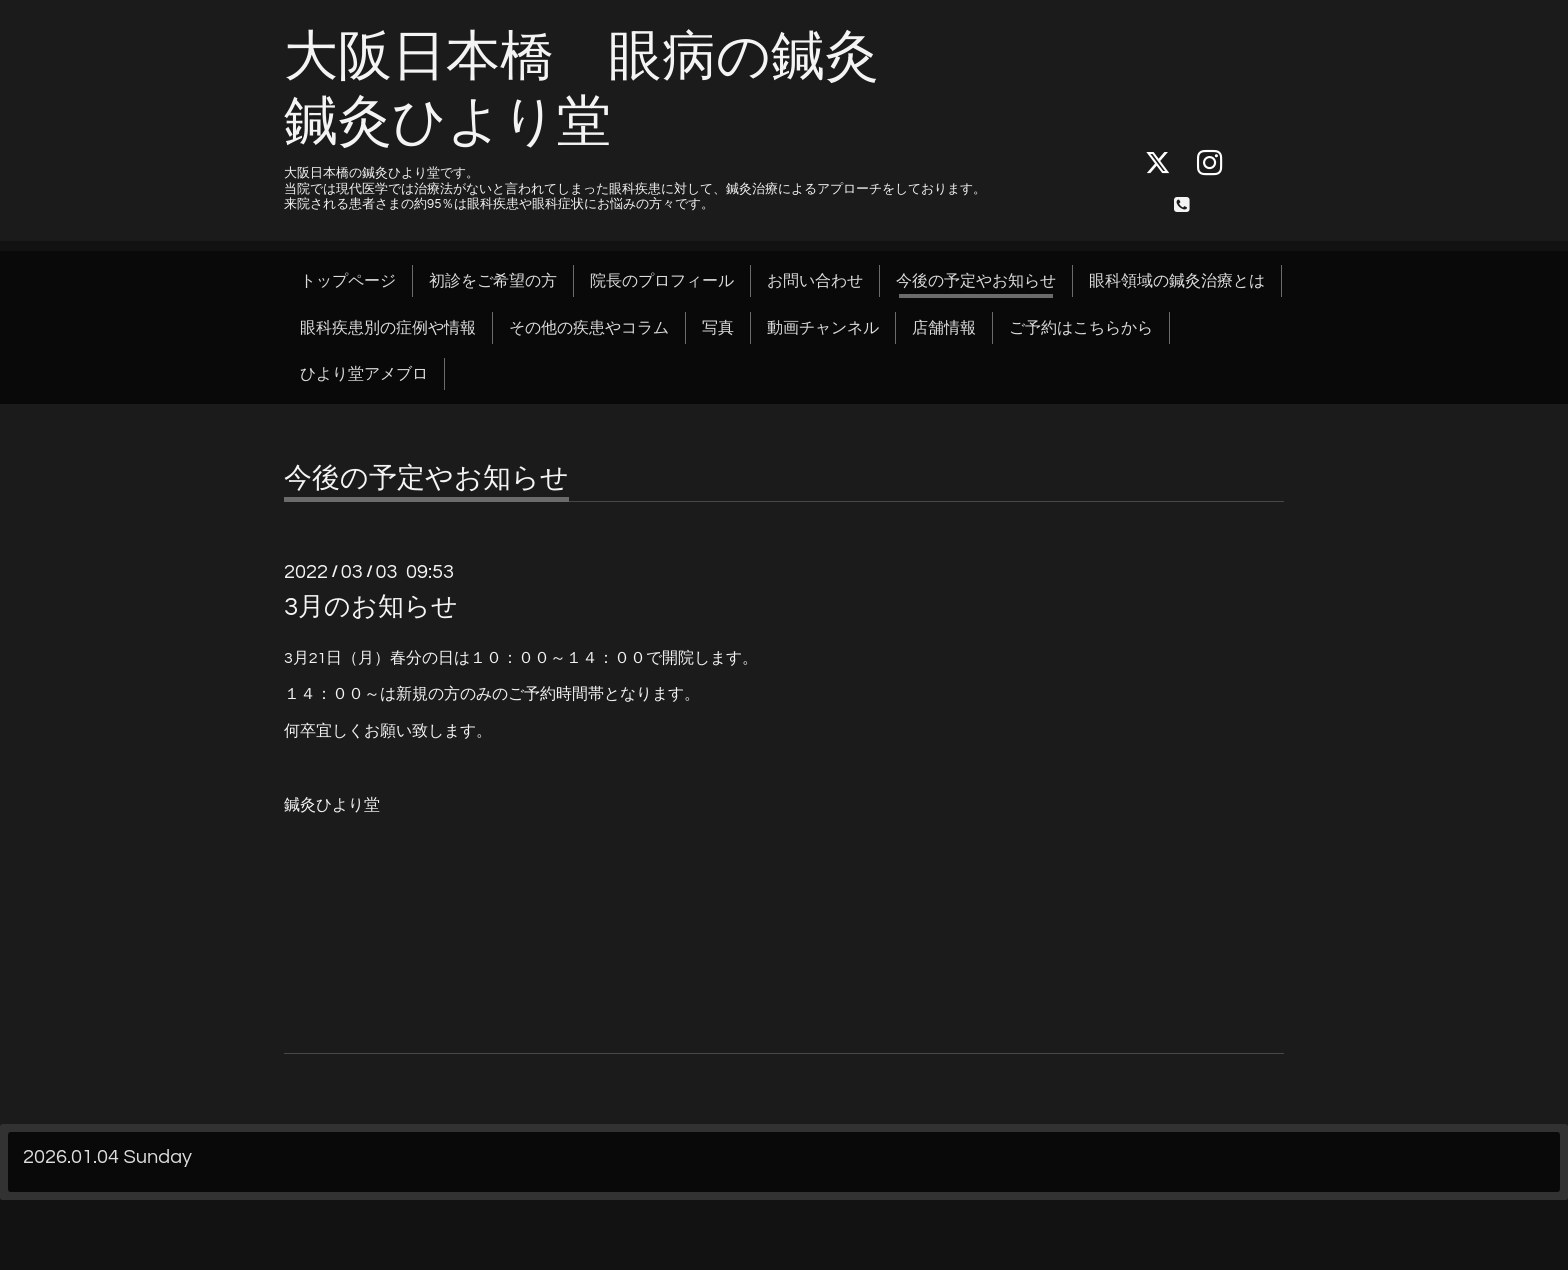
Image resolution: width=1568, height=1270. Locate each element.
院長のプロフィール (662, 281)
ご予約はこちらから (1081, 328)
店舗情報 (944, 328)
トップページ (348, 281)
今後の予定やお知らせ (976, 281)
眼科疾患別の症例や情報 (388, 328)
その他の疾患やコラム (589, 328)
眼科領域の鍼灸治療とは (1177, 281)
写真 (718, 328)
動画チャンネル (823, 328)
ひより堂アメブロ (364, 374)
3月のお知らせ (371, 607)
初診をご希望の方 (493, 281)
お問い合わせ (815, 281)
